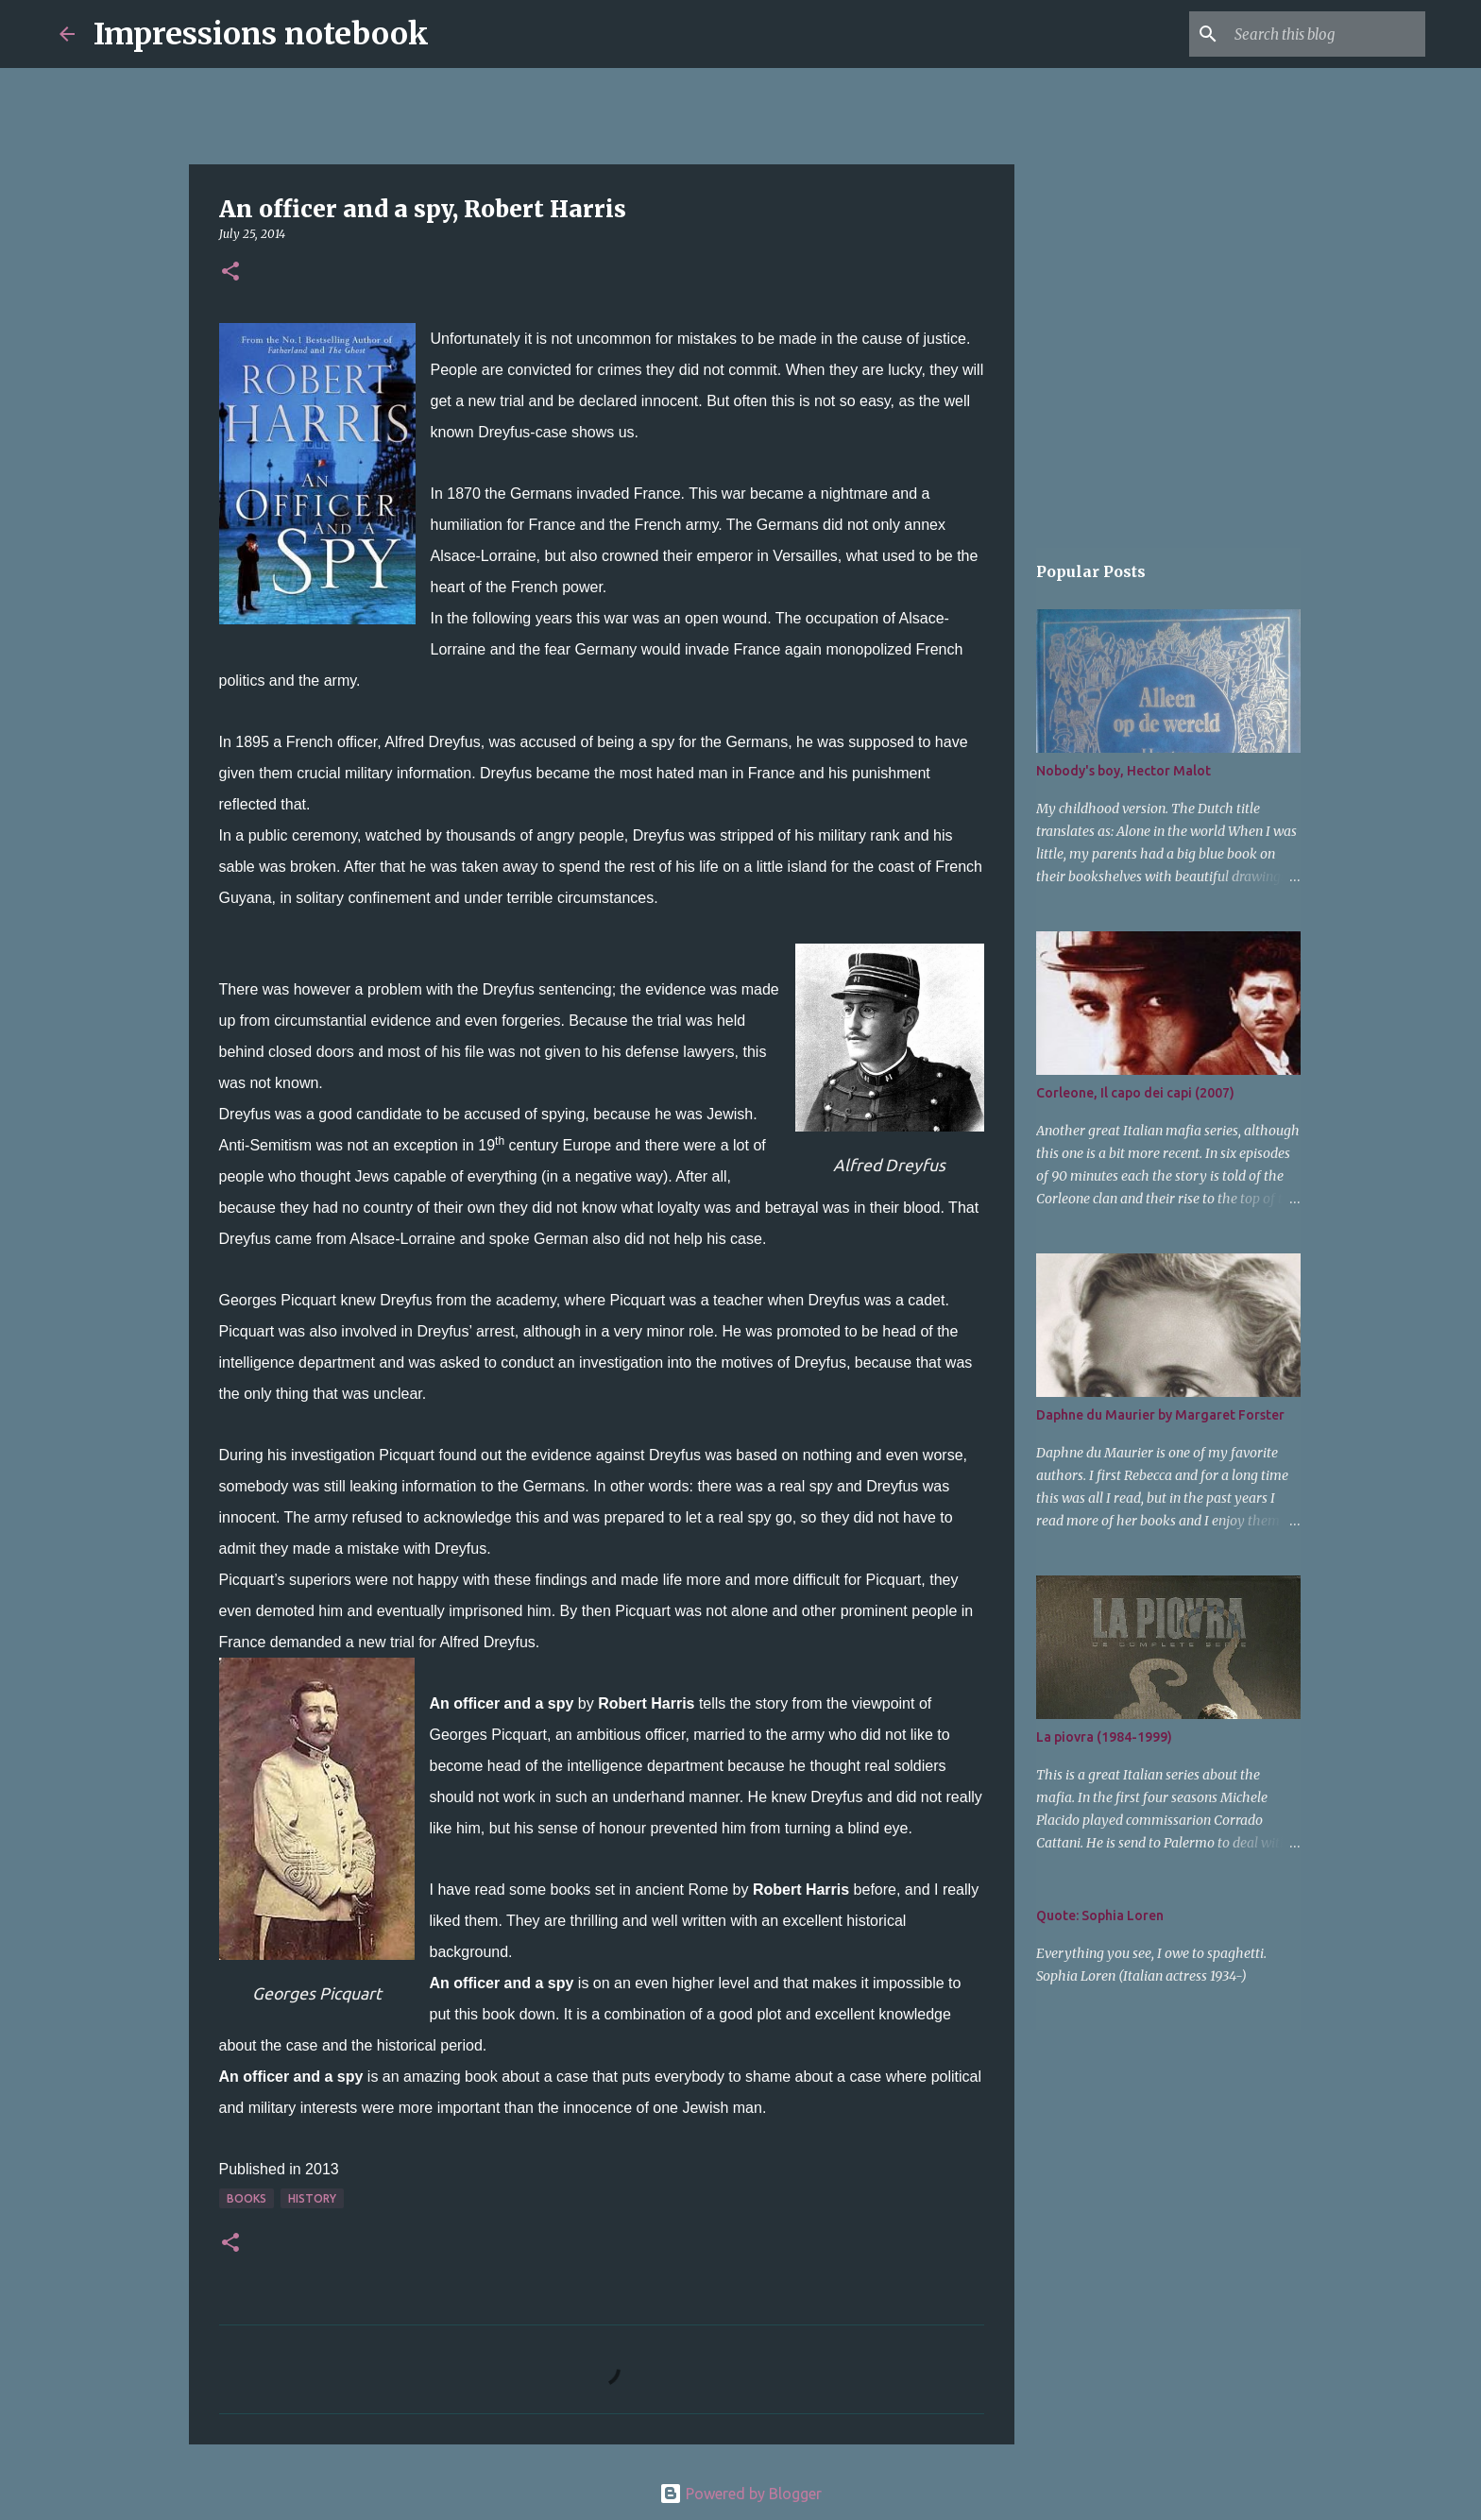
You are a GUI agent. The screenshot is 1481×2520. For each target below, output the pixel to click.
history (312, 2198)
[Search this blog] (1326, 34)
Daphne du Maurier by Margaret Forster (1160, 1414)
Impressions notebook (261, 34)
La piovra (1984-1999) (1104, 1737)
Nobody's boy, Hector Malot (1123, 770)
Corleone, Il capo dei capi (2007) (1135, 1092)
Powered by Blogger (740, 2493)
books (246, 2198)
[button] (230, 272)
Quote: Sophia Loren (1100, 1915)
